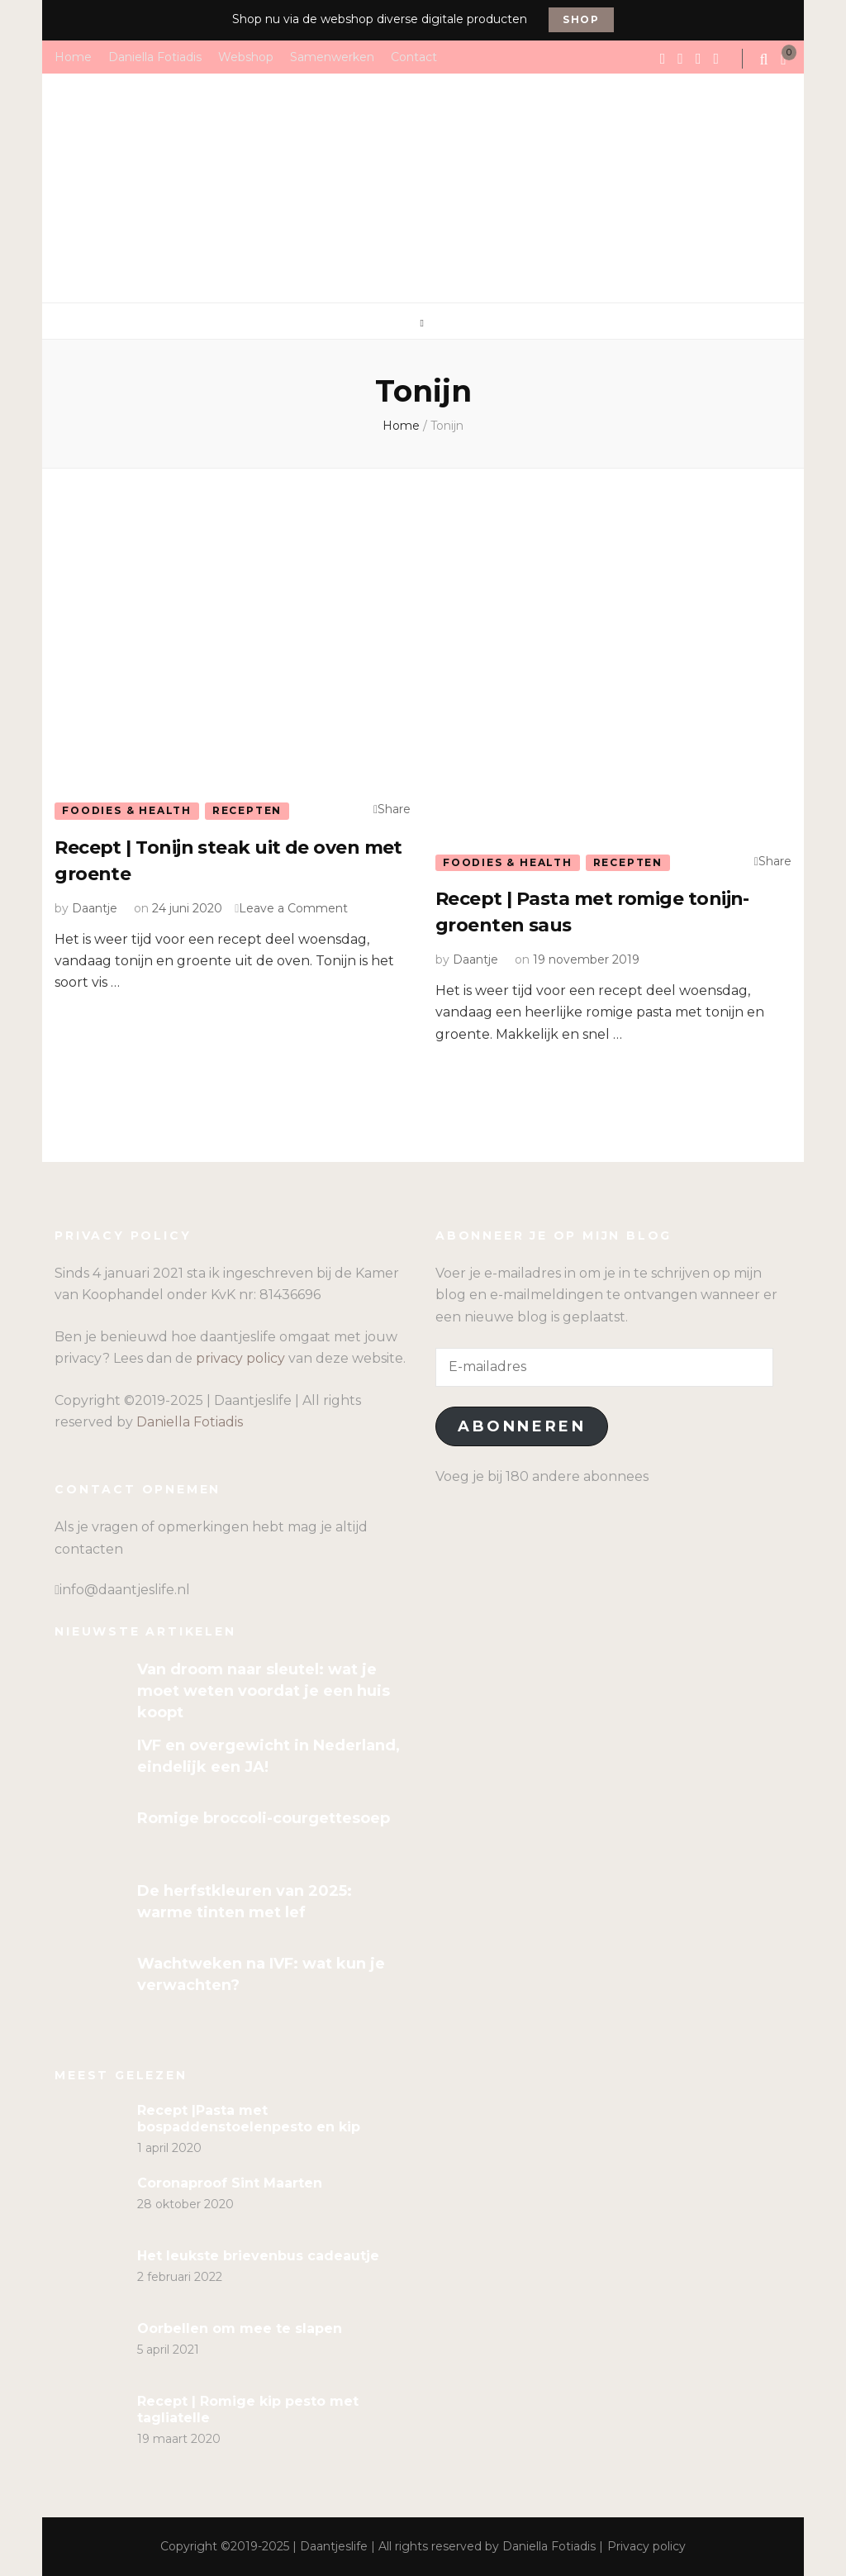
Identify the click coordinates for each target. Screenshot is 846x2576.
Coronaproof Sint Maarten (229, 2183)
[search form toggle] (766, 59)
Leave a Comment (293, 908)
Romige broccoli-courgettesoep (263, 1818)
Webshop (245, 56)
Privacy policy (646, 2546)
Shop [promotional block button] (581, 19)
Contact (414, 56)
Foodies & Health (127, 810)
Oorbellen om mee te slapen (239, 2328)
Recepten (247, 810)
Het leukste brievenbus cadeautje (258, 2256)
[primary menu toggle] (423, 323)
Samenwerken (332, 56)
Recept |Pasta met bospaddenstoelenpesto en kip (248, 2118)
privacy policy (240, 1358)
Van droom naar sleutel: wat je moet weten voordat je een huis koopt (263, 1690)
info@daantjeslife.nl (124, 1590)
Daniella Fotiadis (155, 56)
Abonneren (522, 1426)
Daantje (94, 908)
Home (73, 56)
